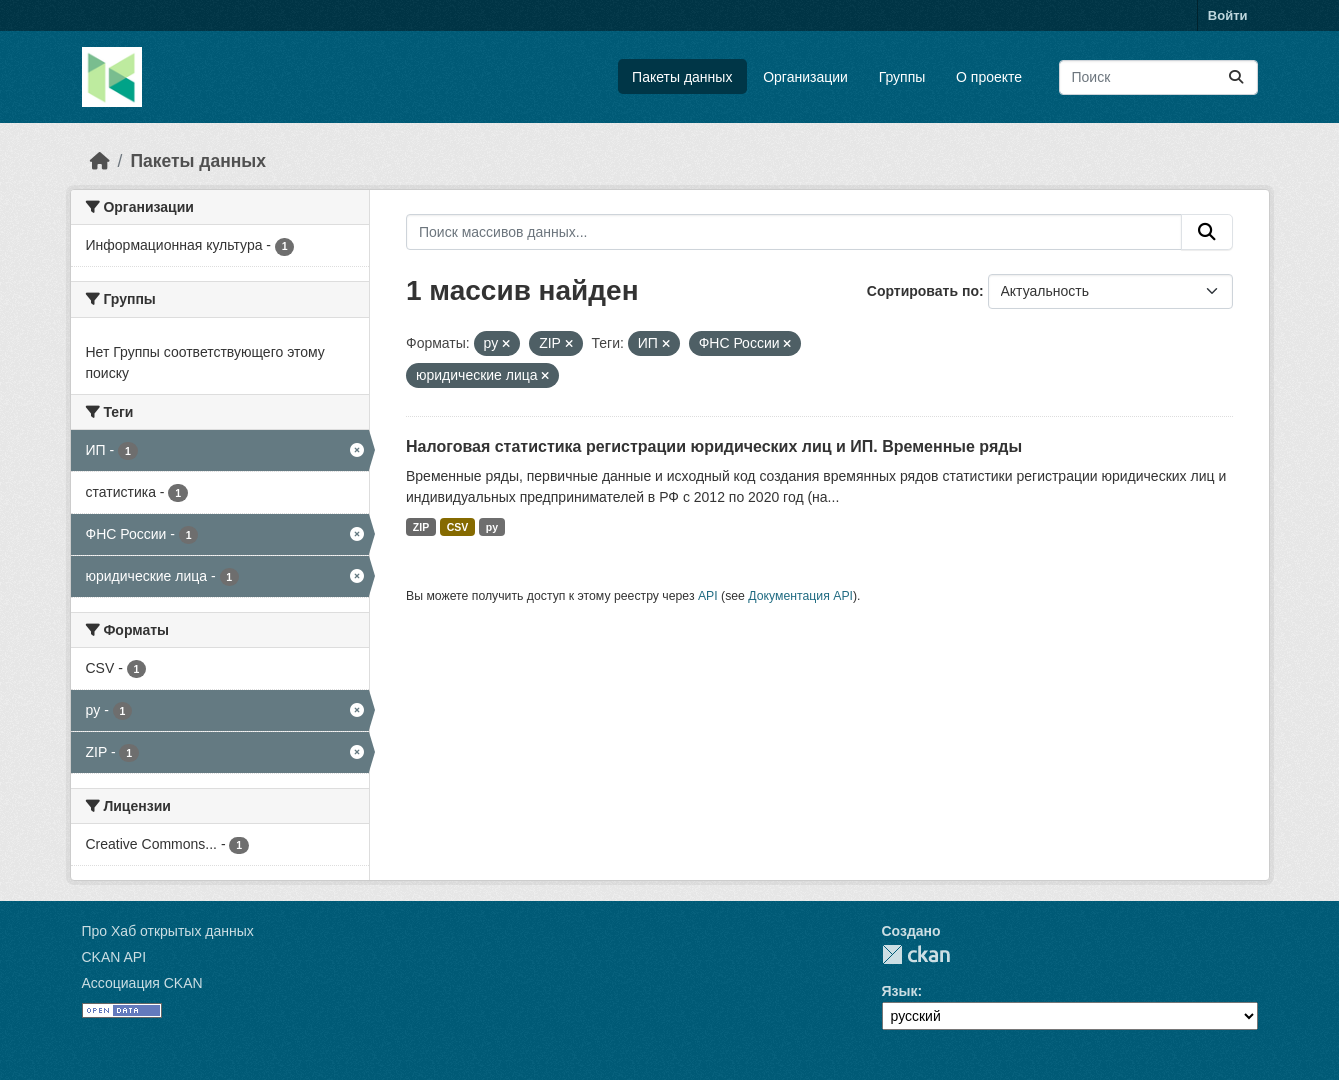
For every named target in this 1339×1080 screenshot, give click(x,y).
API (708, 596)
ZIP (421, 527)
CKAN (916, 954)
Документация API (800, 596)
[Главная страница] (100, 161)
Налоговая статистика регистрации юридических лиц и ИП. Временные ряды (714, 446)
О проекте (989, 77)
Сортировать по (923, 291)
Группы (902, 77)
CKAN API (114, 957)
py (492, 527)
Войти (1228, 15)
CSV (458, 527)
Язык (900, 991)
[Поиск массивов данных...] (1158, 77)
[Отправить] (1236, 77)
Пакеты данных (682, 77)
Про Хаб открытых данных (168, 931)
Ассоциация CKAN (142, 983)
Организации (805, 77)
